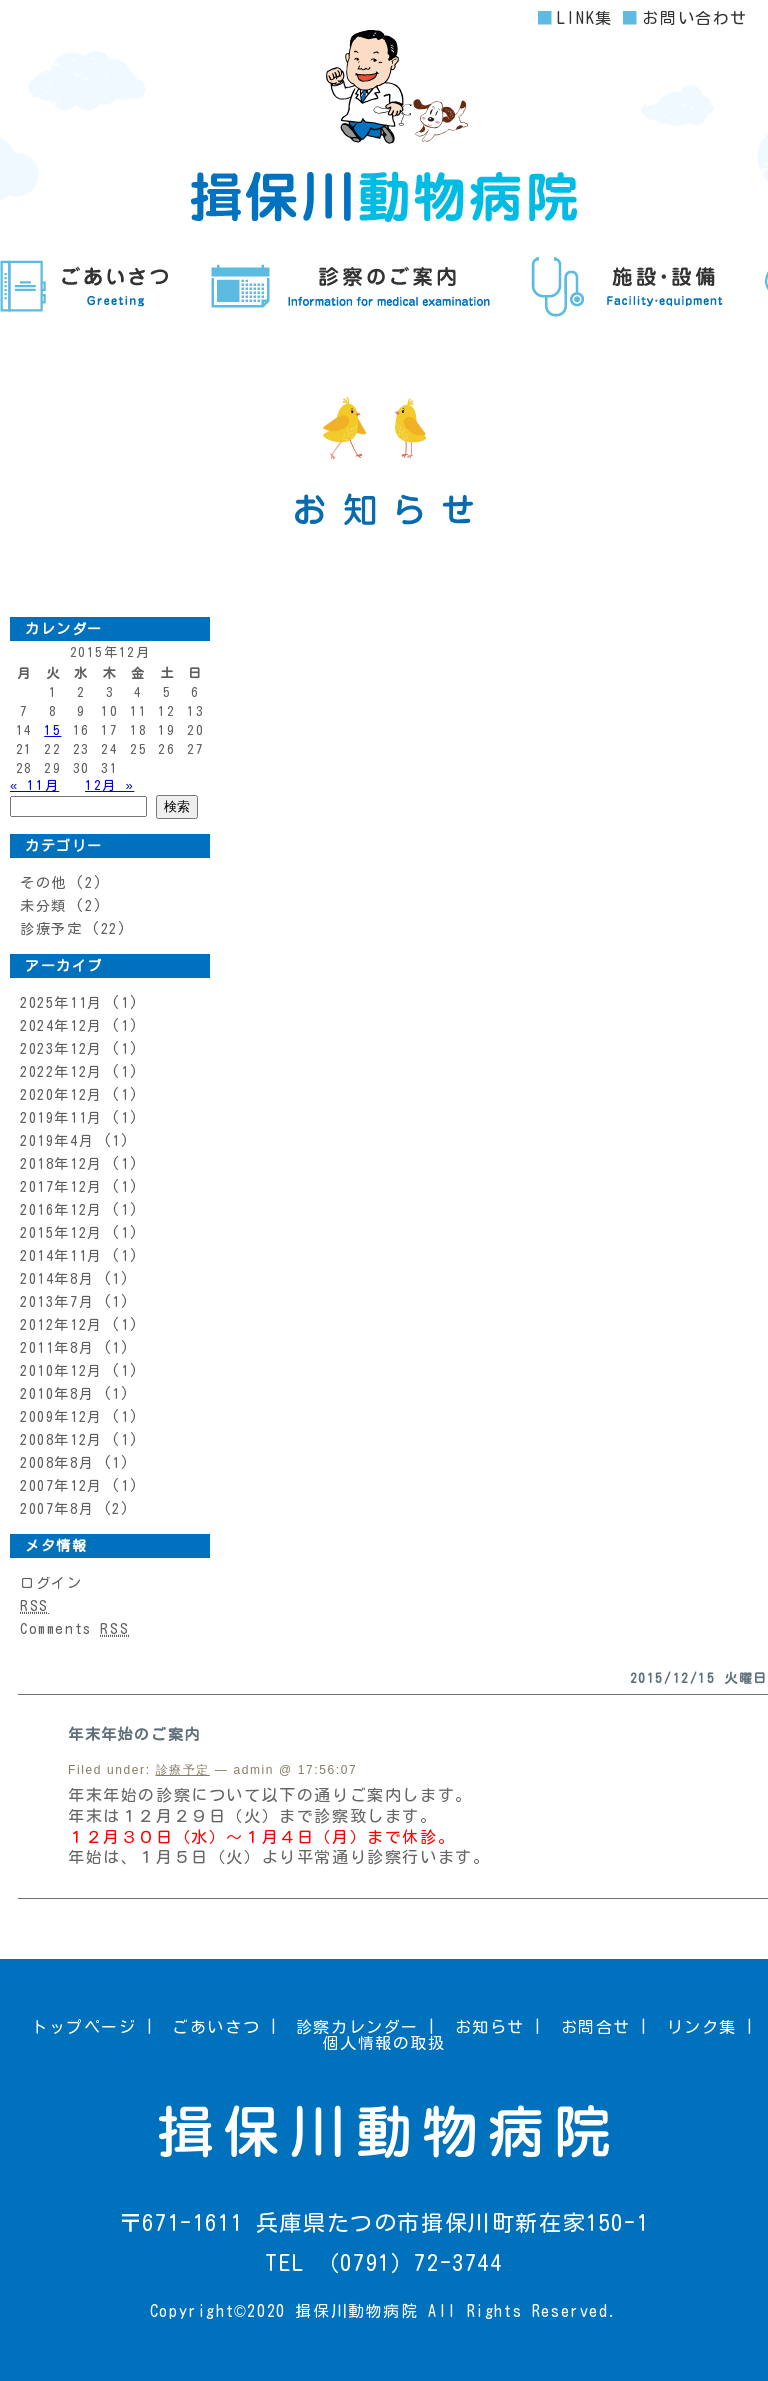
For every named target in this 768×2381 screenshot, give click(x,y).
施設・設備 (627, 287)
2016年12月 (61, 1210)
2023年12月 (61, 1049)
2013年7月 (57, 1302)
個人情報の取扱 (383, 2043)
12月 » (109, 785)
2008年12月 (61, 1440)
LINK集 (585, 18)
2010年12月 (61, 1371)
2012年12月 (61, 1325)
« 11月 (34, 785)
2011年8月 (57, 1348)
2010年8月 (57, 1394)
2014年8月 (57, 1279)
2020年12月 (61, 1095)
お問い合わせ (695, 18)
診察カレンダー (357, 2027)
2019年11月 (61, 1118)
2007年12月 (61, 1486)
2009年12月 (61, 1417)
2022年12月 (61, 1072)
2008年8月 (57, 1463)
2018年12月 (61, 1164)
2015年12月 (61, 1233)
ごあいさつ (85, 287)
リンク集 (702, 2027)
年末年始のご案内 (134, 1734)
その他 (43, 883)
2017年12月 (61, 1187)
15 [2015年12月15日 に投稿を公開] (52, 730)
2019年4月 (57, 1141)
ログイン (51, 1583)
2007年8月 (57, 1509)
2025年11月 (61, 1003)
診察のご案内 (350, 287)
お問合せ (596, 2027)
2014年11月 (61, 1256)
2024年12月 (61, 1026)
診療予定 (51, 929)
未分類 (43, 906)
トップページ (84, 2027)
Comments (74, 1629)
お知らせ (490, 2027)
